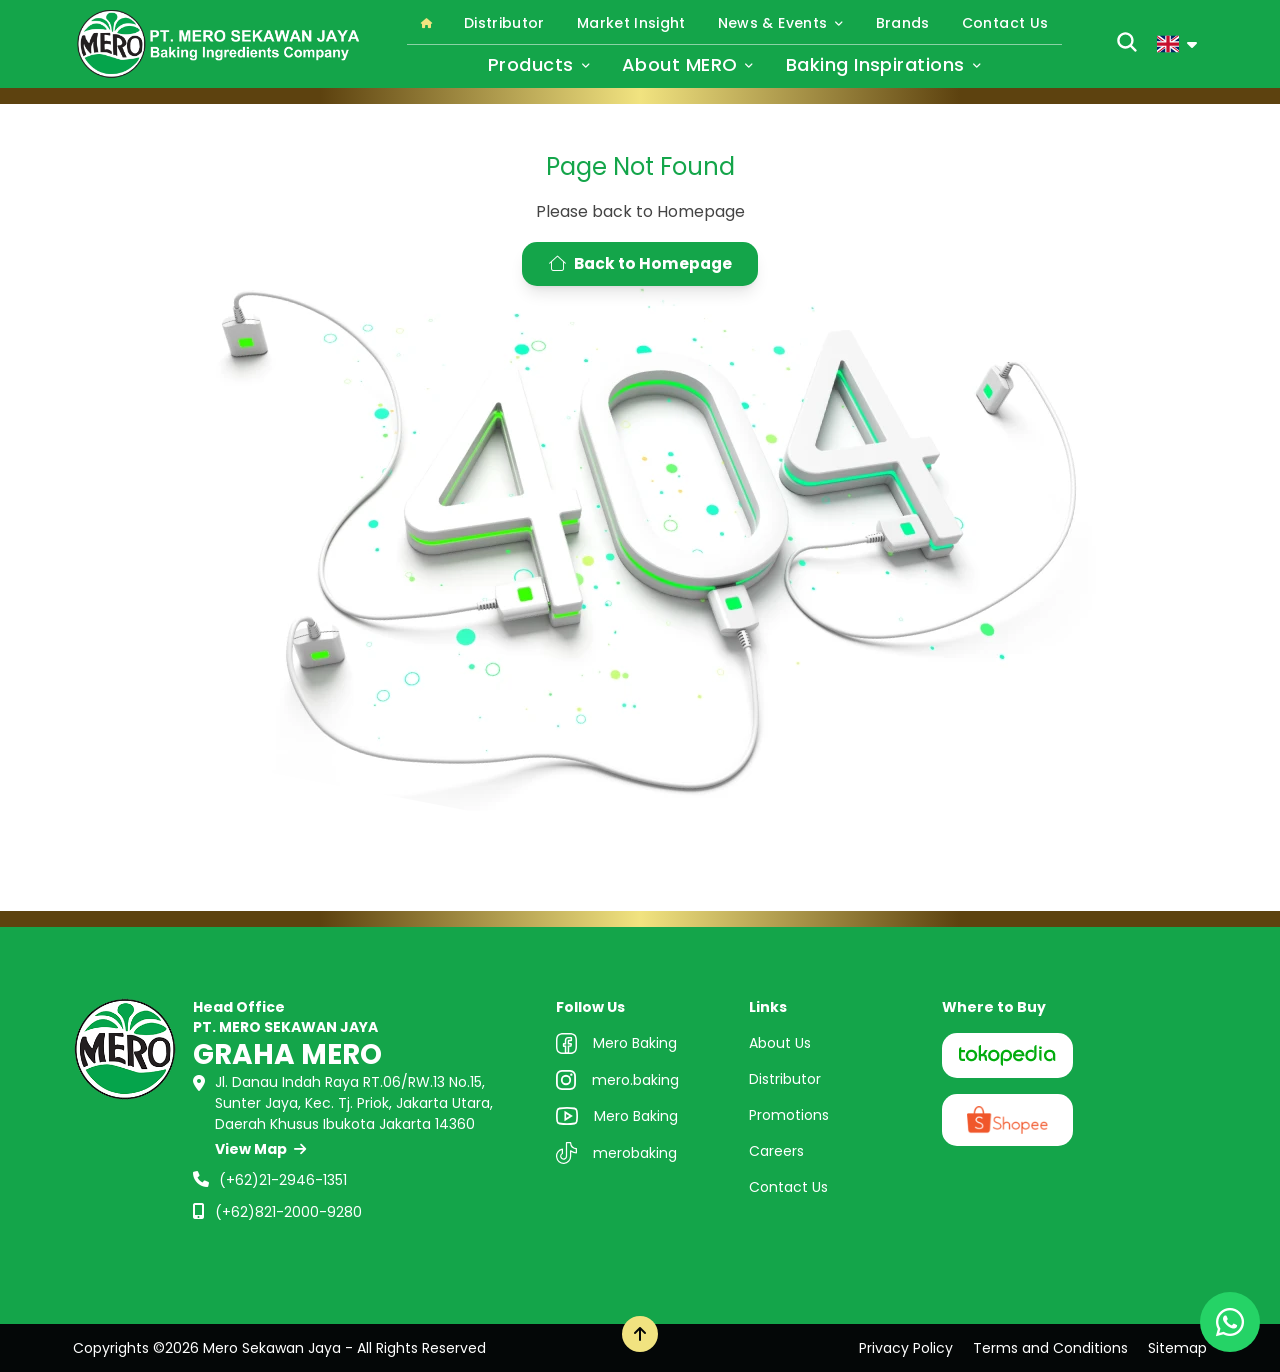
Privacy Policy (906, 1348)
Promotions (789, 1115)
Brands (903, 23)
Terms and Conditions (1050, 1348)
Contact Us (1005, 23)
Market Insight (631, 23)
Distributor (504, 23)
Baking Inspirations (883, 64)
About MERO (688, 64)
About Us (780, 1043)
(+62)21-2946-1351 (283, 1180)
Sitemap (1177, 1348)
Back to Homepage (640, 263)
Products (539, 64)
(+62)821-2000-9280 (288, 1212)
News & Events (781, 23)
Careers (776, 1151)
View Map (260, 1149)
